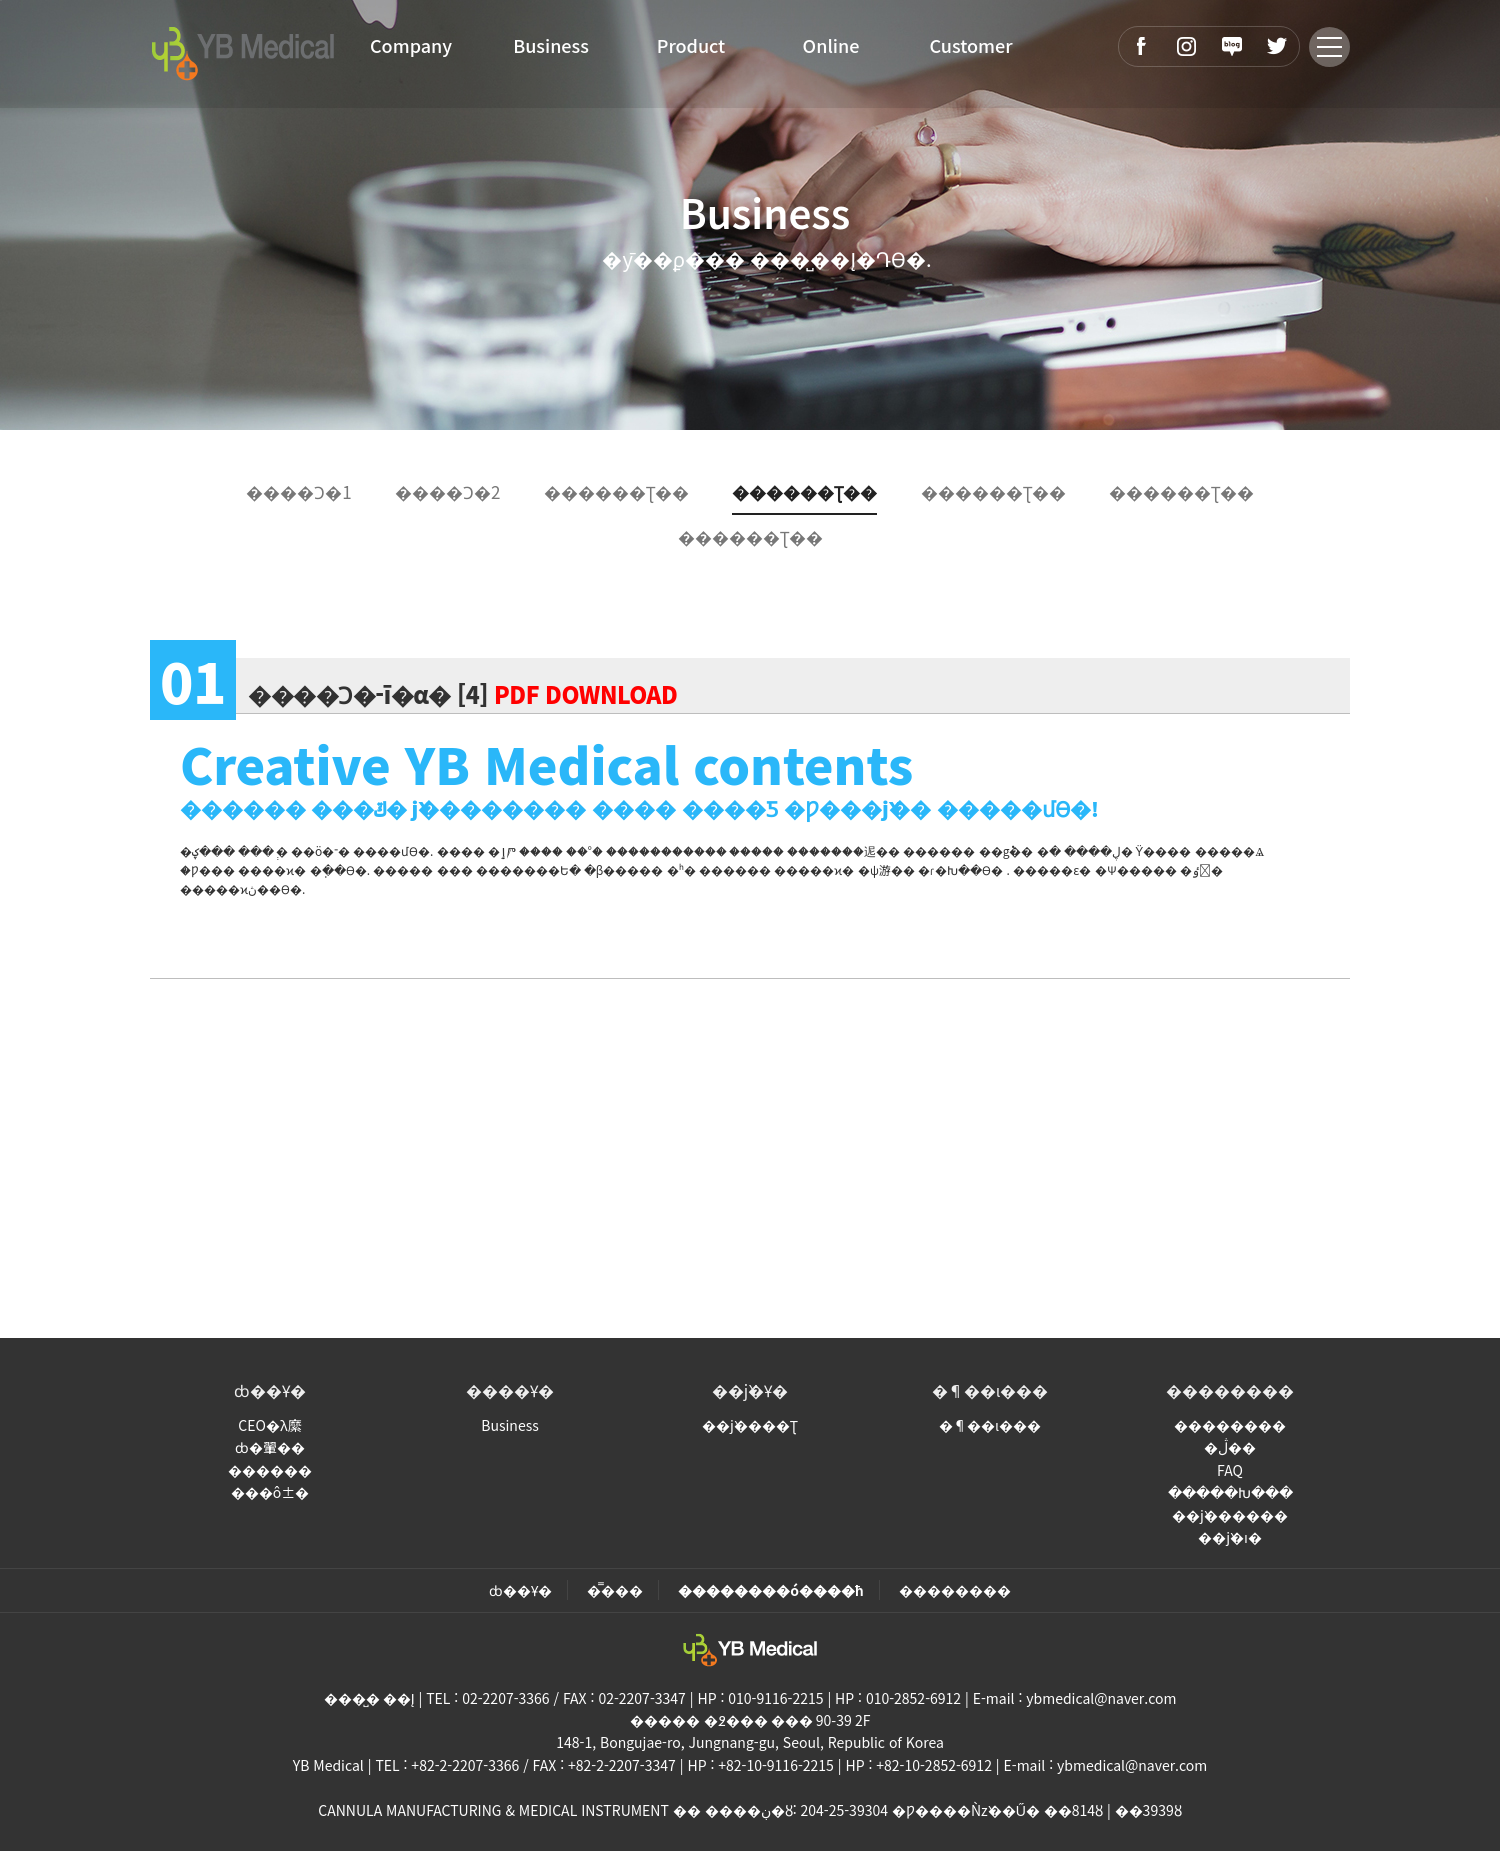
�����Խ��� (1230, 1492)
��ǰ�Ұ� (750, 1390)
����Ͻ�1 (298, 491)
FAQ (1230, 1470)
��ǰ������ (1230, 1515)
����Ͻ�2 (447, 491)
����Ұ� (510, 1390)
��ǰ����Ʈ (750, 1425)
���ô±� (270, 1492)
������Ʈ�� (616, 491)
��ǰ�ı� (1230, 1537)
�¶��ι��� (990, 1390)
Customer (970, 45)
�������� (1230, 1390)
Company (411, 45)
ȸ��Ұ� (270, 1390)
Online (831, 45)
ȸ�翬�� (270, 1447)
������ (270, 1470)
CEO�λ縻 (269, 1425)
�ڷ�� (1230, 1447)
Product (691, 45)
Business (551, 45)
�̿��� (615, 1590)
